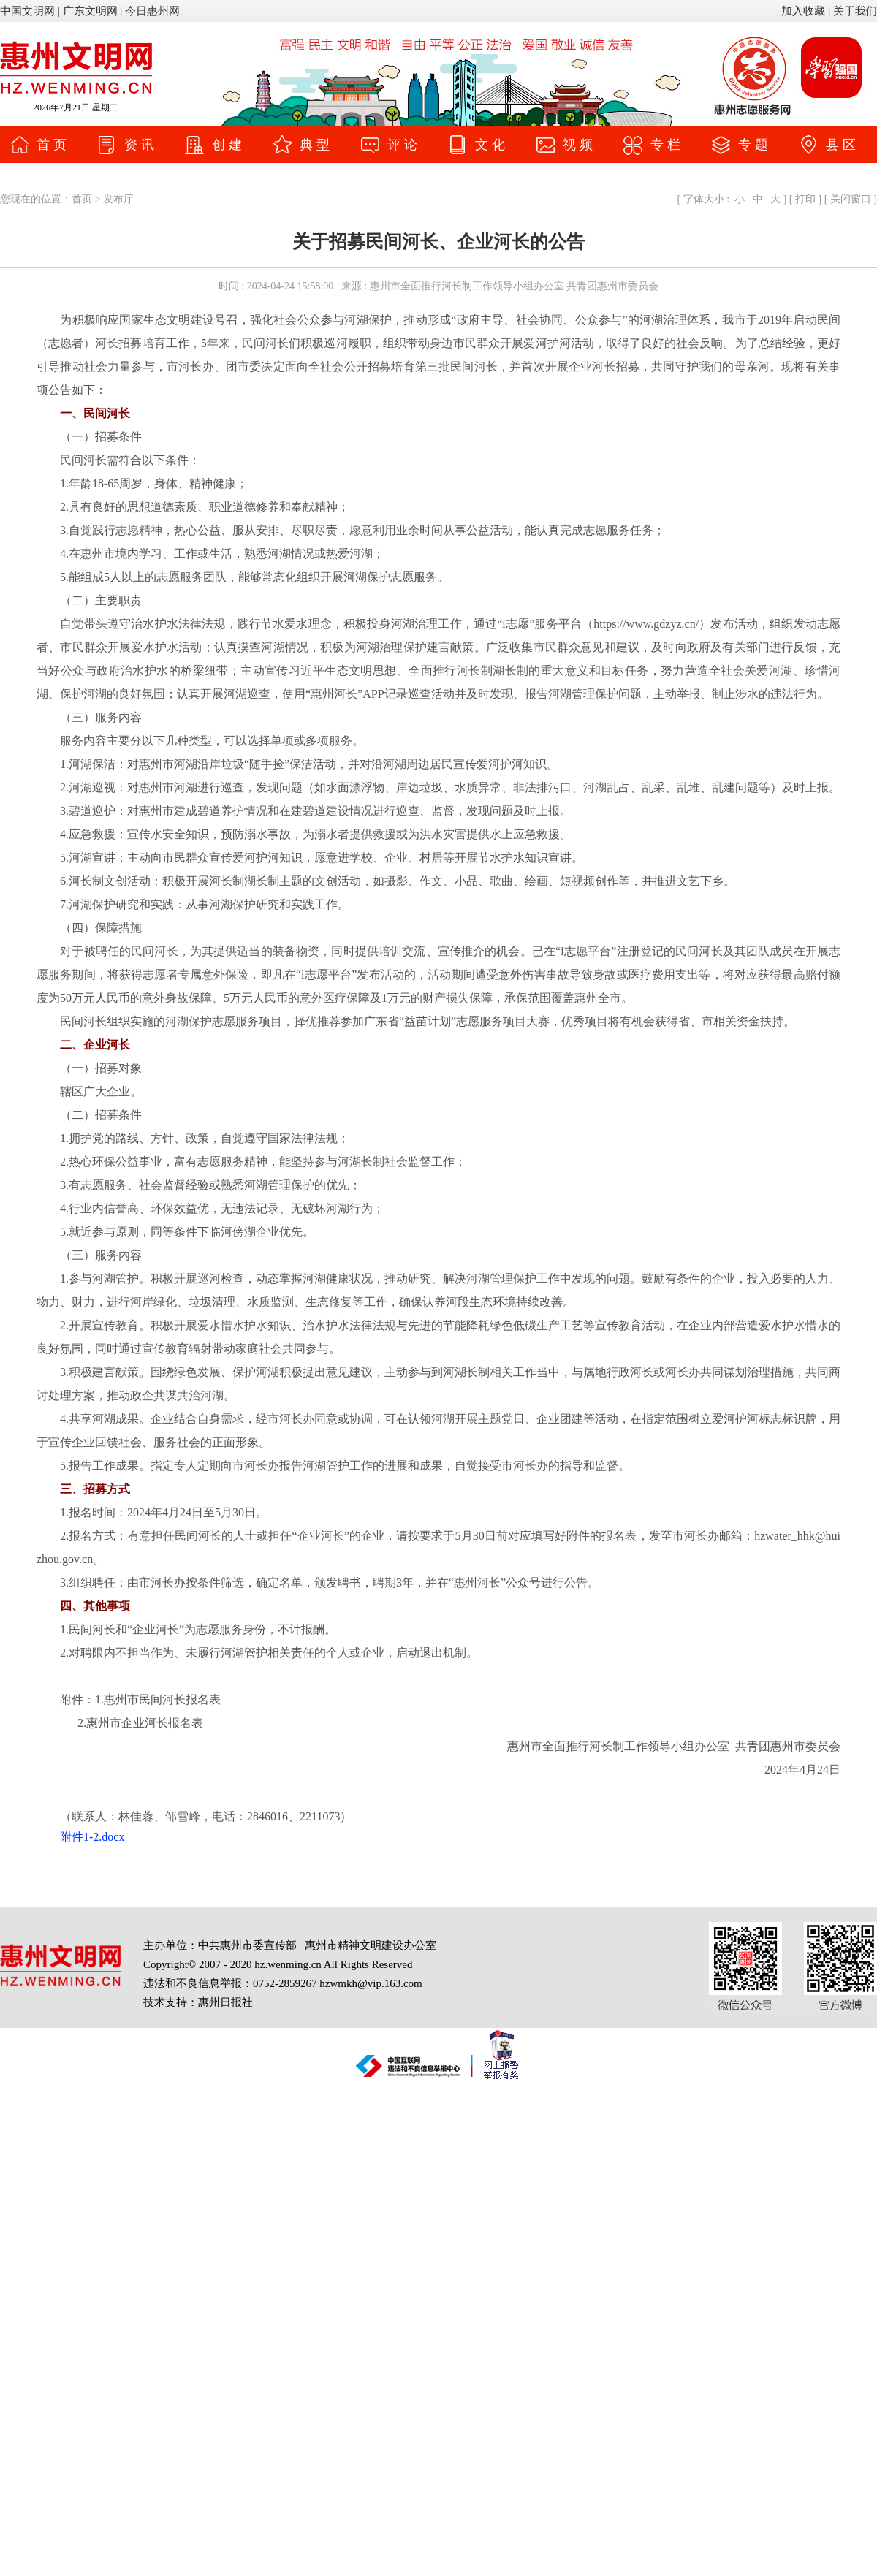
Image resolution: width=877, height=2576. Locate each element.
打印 (806, 199)
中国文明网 (27, 11)
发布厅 (118, 199)
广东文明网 (90, 11)
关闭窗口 (850, 199)
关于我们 (855, 11)
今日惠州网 (152, 11)
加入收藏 (803, 11)
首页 (82, 199)
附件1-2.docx (92, 1837)
